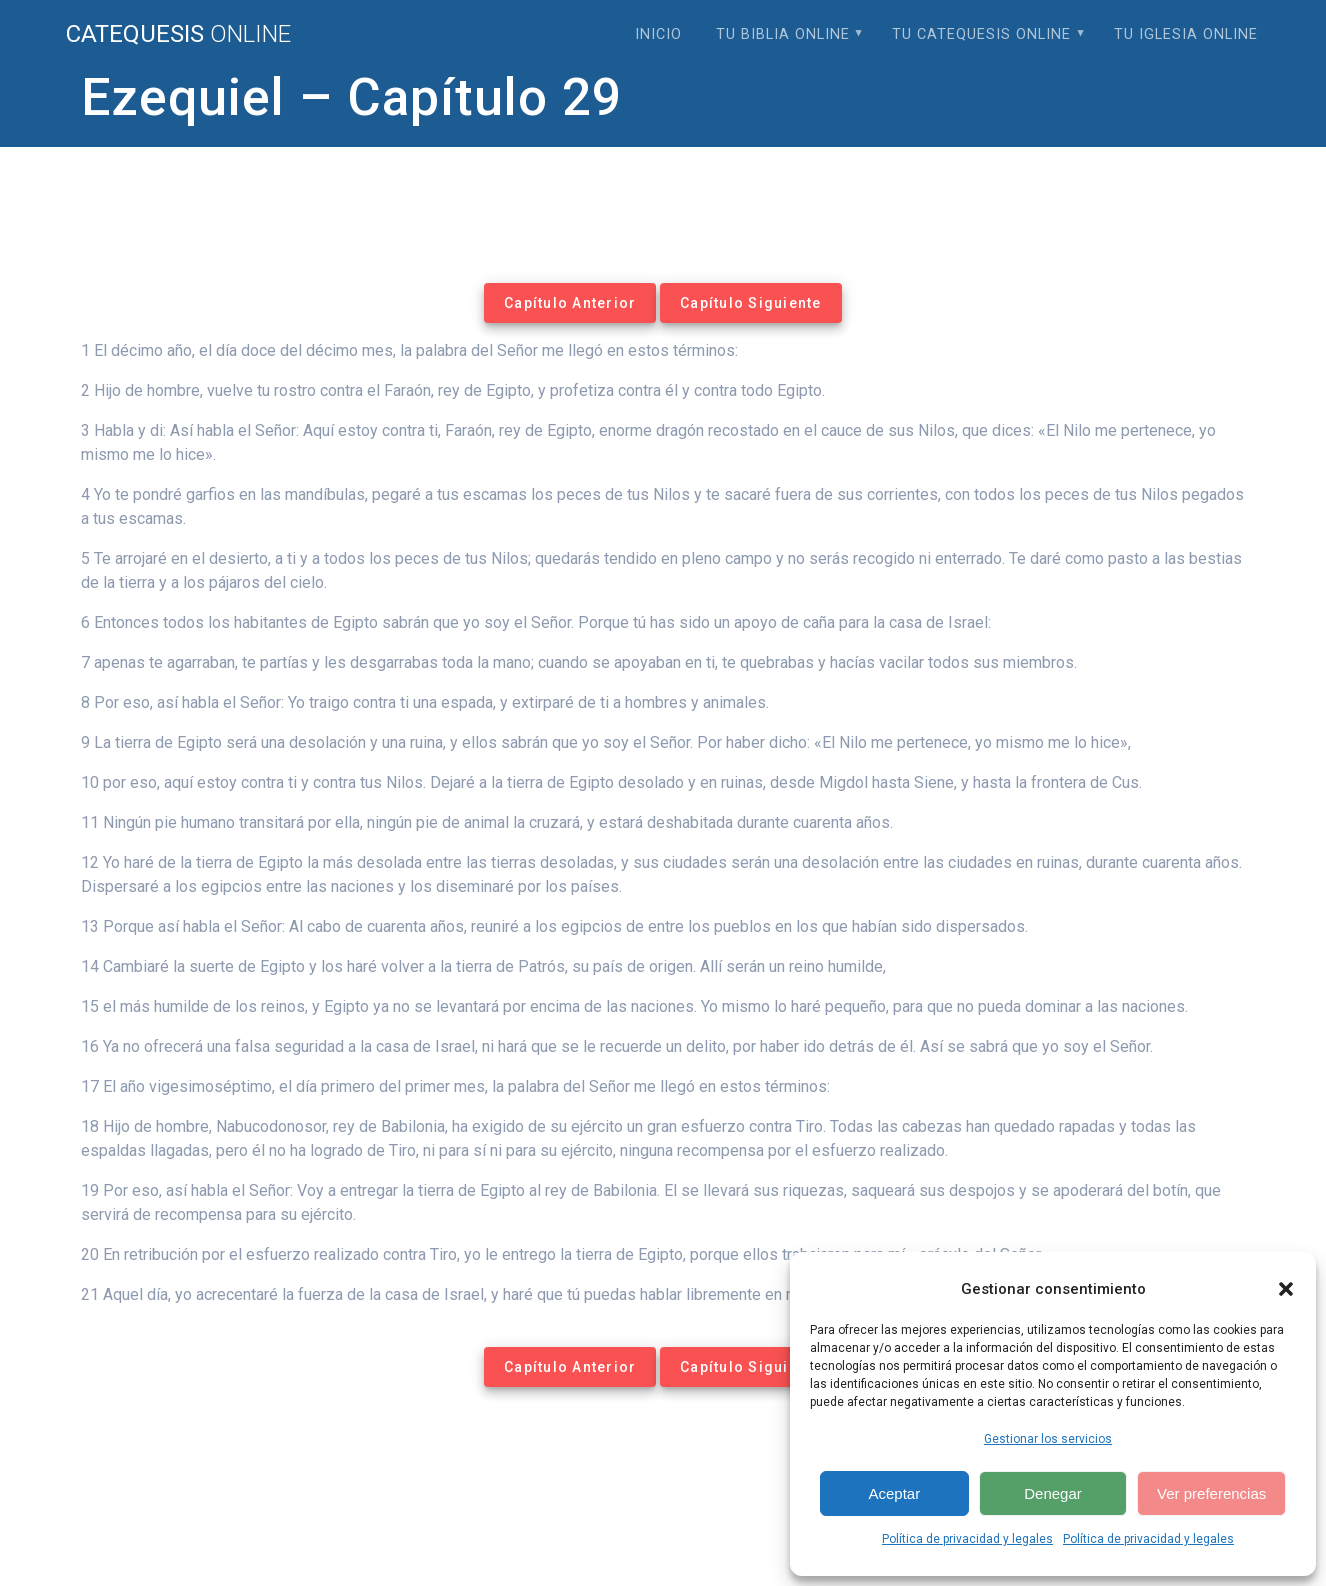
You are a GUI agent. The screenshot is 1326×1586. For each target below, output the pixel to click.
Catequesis (178, 34)
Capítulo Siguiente (751, 303)
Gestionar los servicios (1048, 1439)
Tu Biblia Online (783, 34)
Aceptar (894, 1493)
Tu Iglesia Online (1186, 34)
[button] (1286, 1289)
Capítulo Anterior (570, 303)
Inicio (658, 34)
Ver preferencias (1211, 1493)
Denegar (1053, 1493)
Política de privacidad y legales (967, 1539)
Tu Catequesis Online (981, 34)
